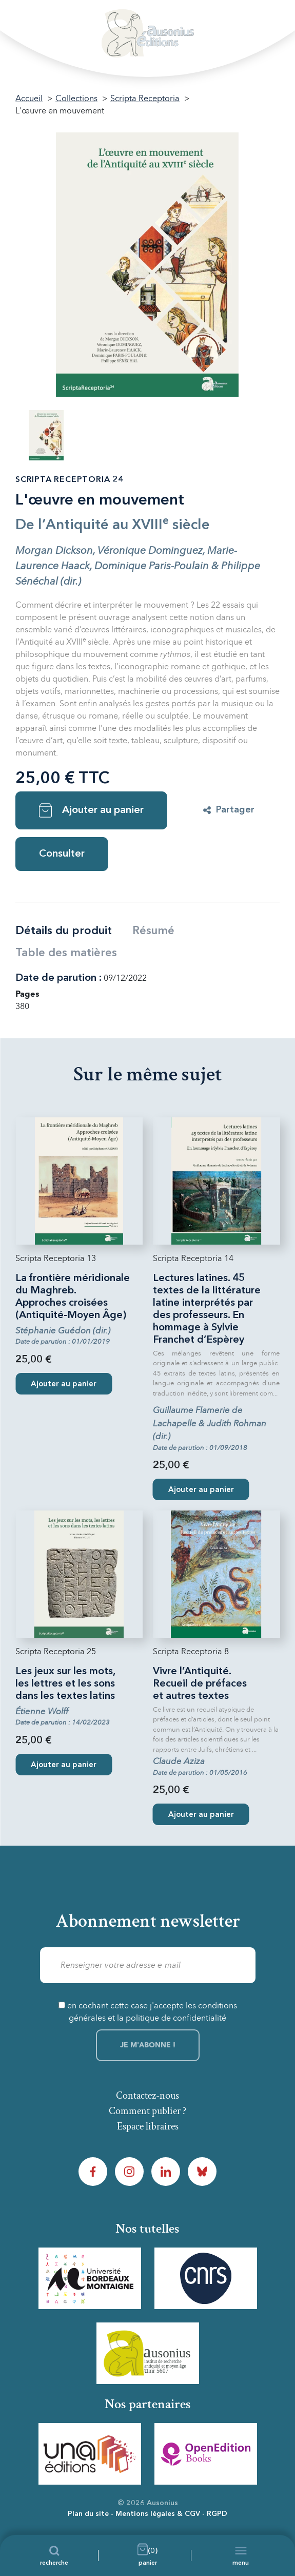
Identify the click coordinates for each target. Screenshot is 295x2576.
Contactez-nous (147, 2095)
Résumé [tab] (153, 931)
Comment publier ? (147, 2111)
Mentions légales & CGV (157, 2513)
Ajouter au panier (91, 810)
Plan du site (88, 2513)
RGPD (217, 2513)
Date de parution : (58, 978)
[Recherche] (54, 2555)
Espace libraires (148, 2126)
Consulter (62, 854)
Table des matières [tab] (66, 953)
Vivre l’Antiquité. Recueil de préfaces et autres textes (200, 1684)
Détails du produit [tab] (63, 931)
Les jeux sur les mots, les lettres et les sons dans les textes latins (65, 1684)
